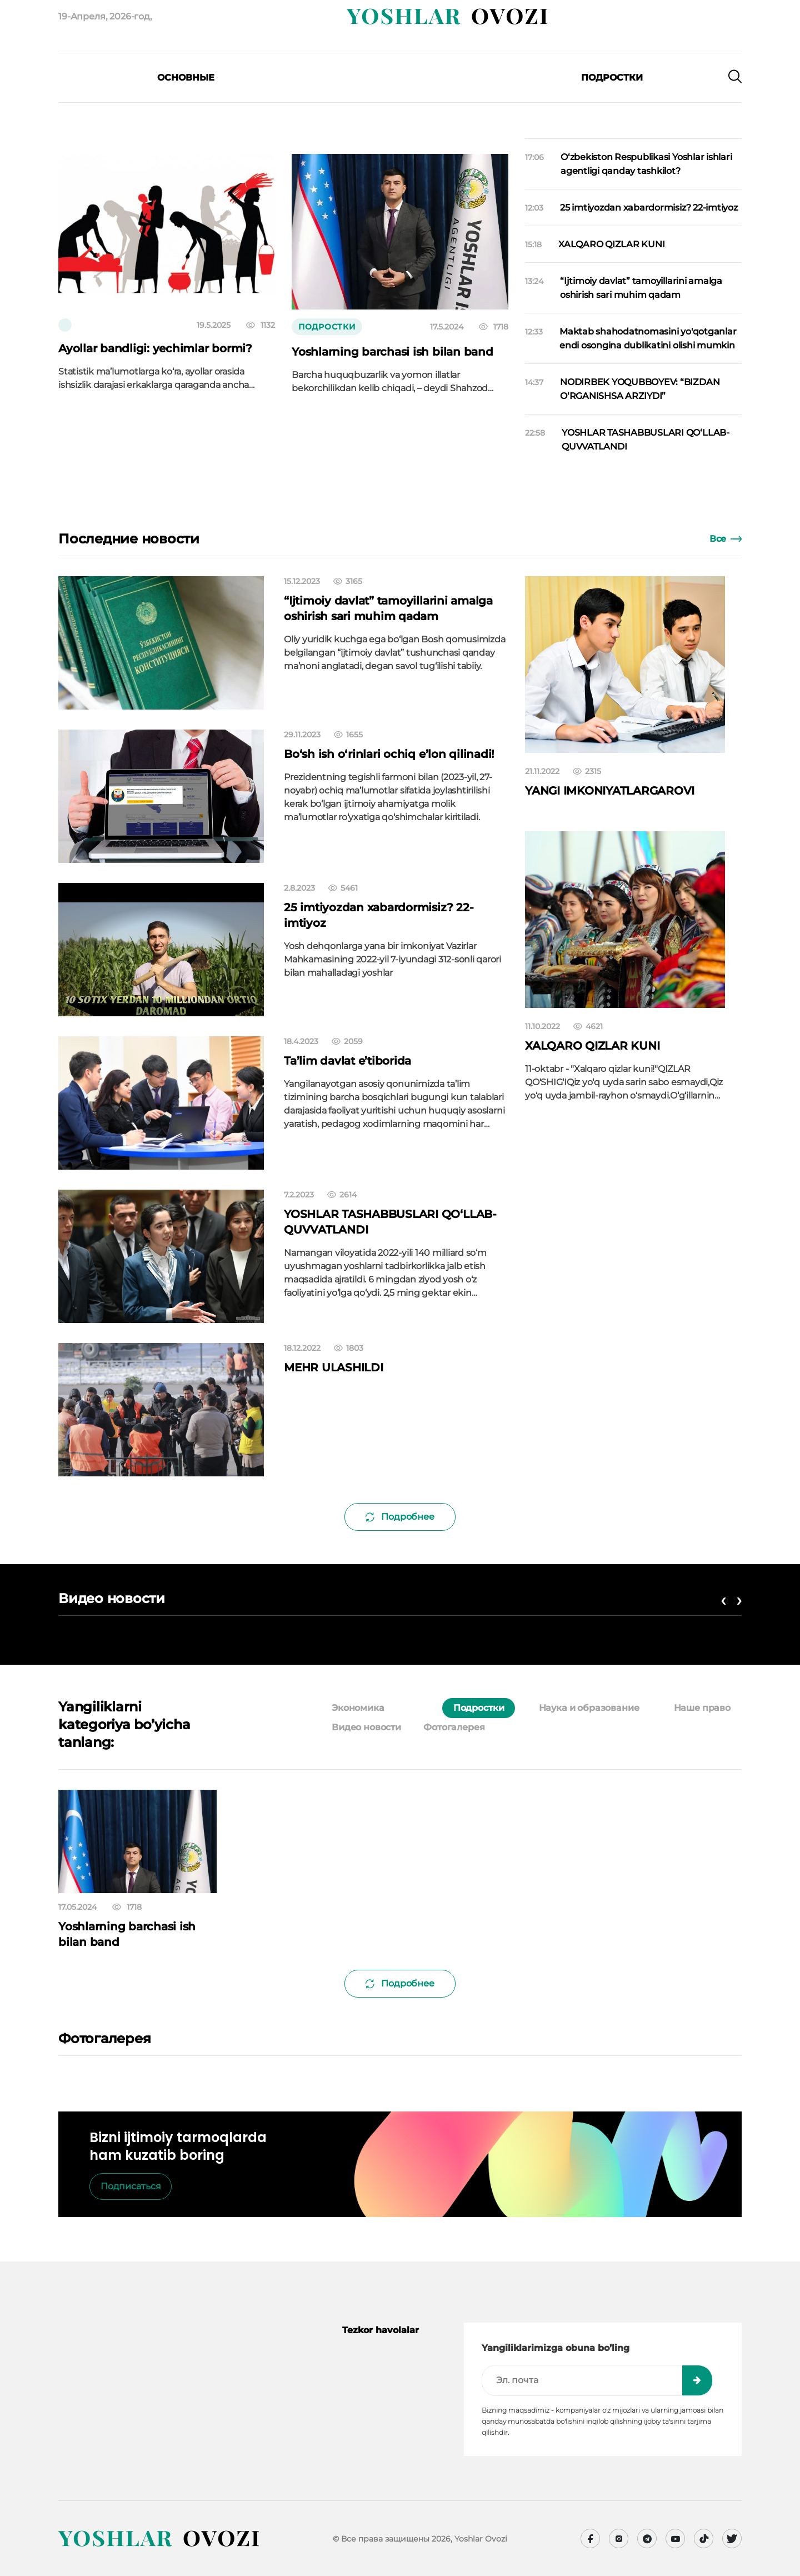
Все (725, 538)
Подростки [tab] (478, 1708)
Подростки (612, 77)
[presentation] (119, 94)
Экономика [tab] (358, 1708)
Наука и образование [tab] (589, 1708)
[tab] (419, 1708)
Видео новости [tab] (366, 1727)
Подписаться (131, 2186)
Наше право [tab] (702, 1708)
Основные (185, 77)
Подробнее (400, 1516)
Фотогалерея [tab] (453, 1727)
